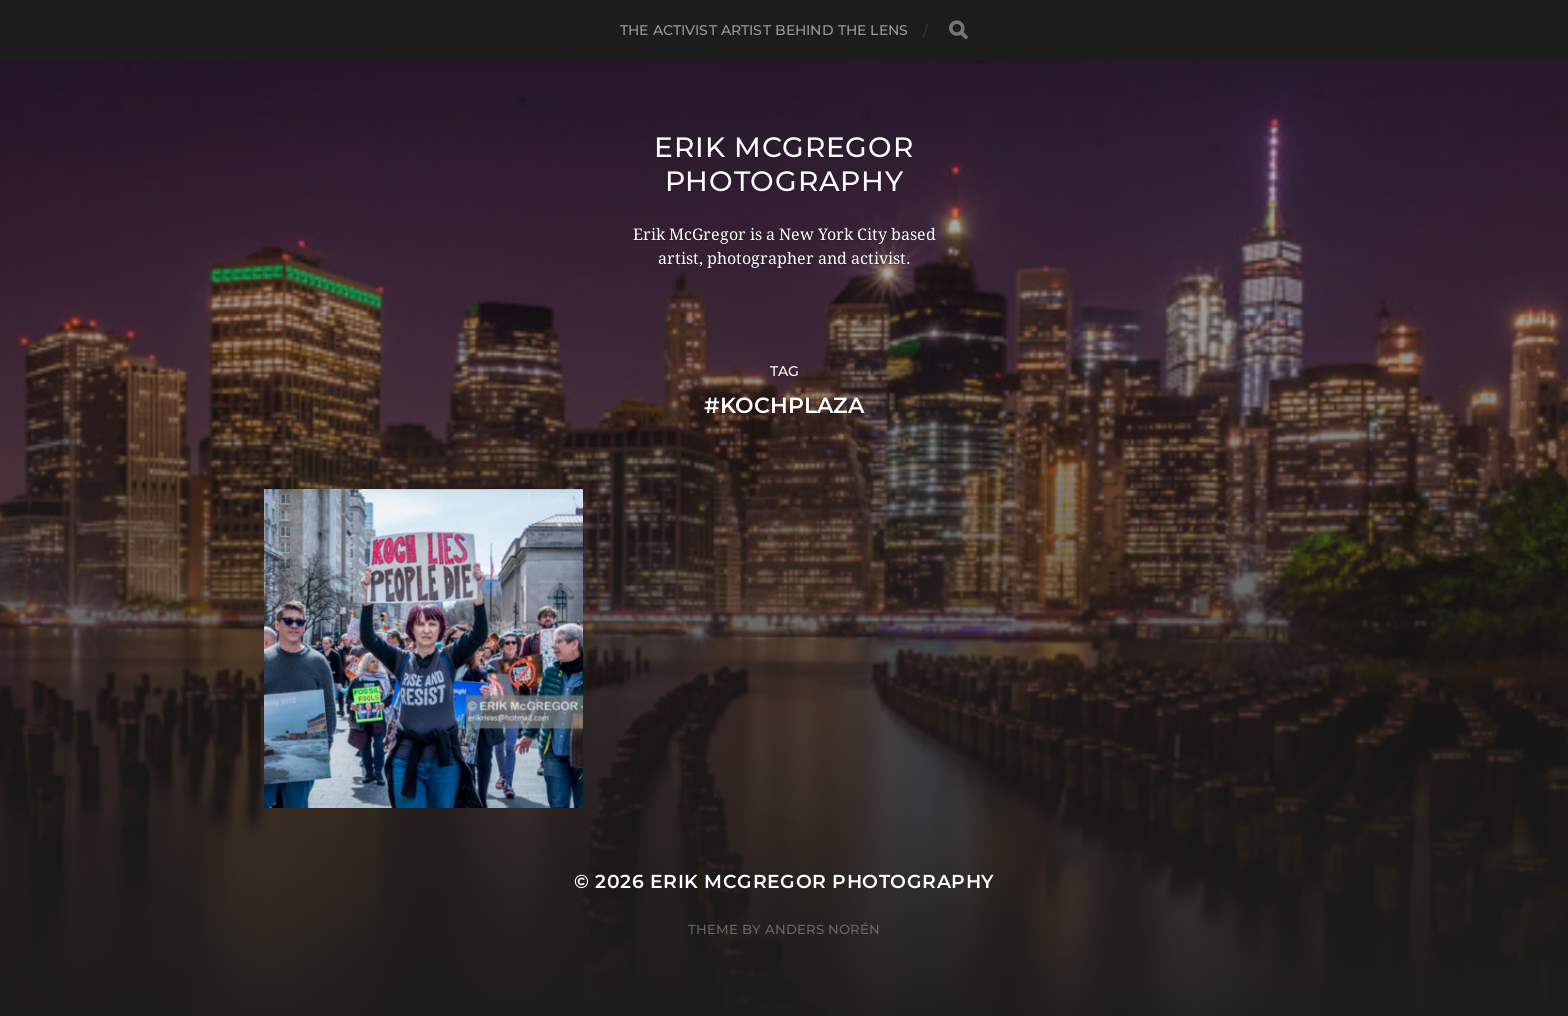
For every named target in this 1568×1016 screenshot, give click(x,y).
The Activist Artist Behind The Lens (764, 30)
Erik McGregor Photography (783, 164)
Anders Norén (822, 929)
